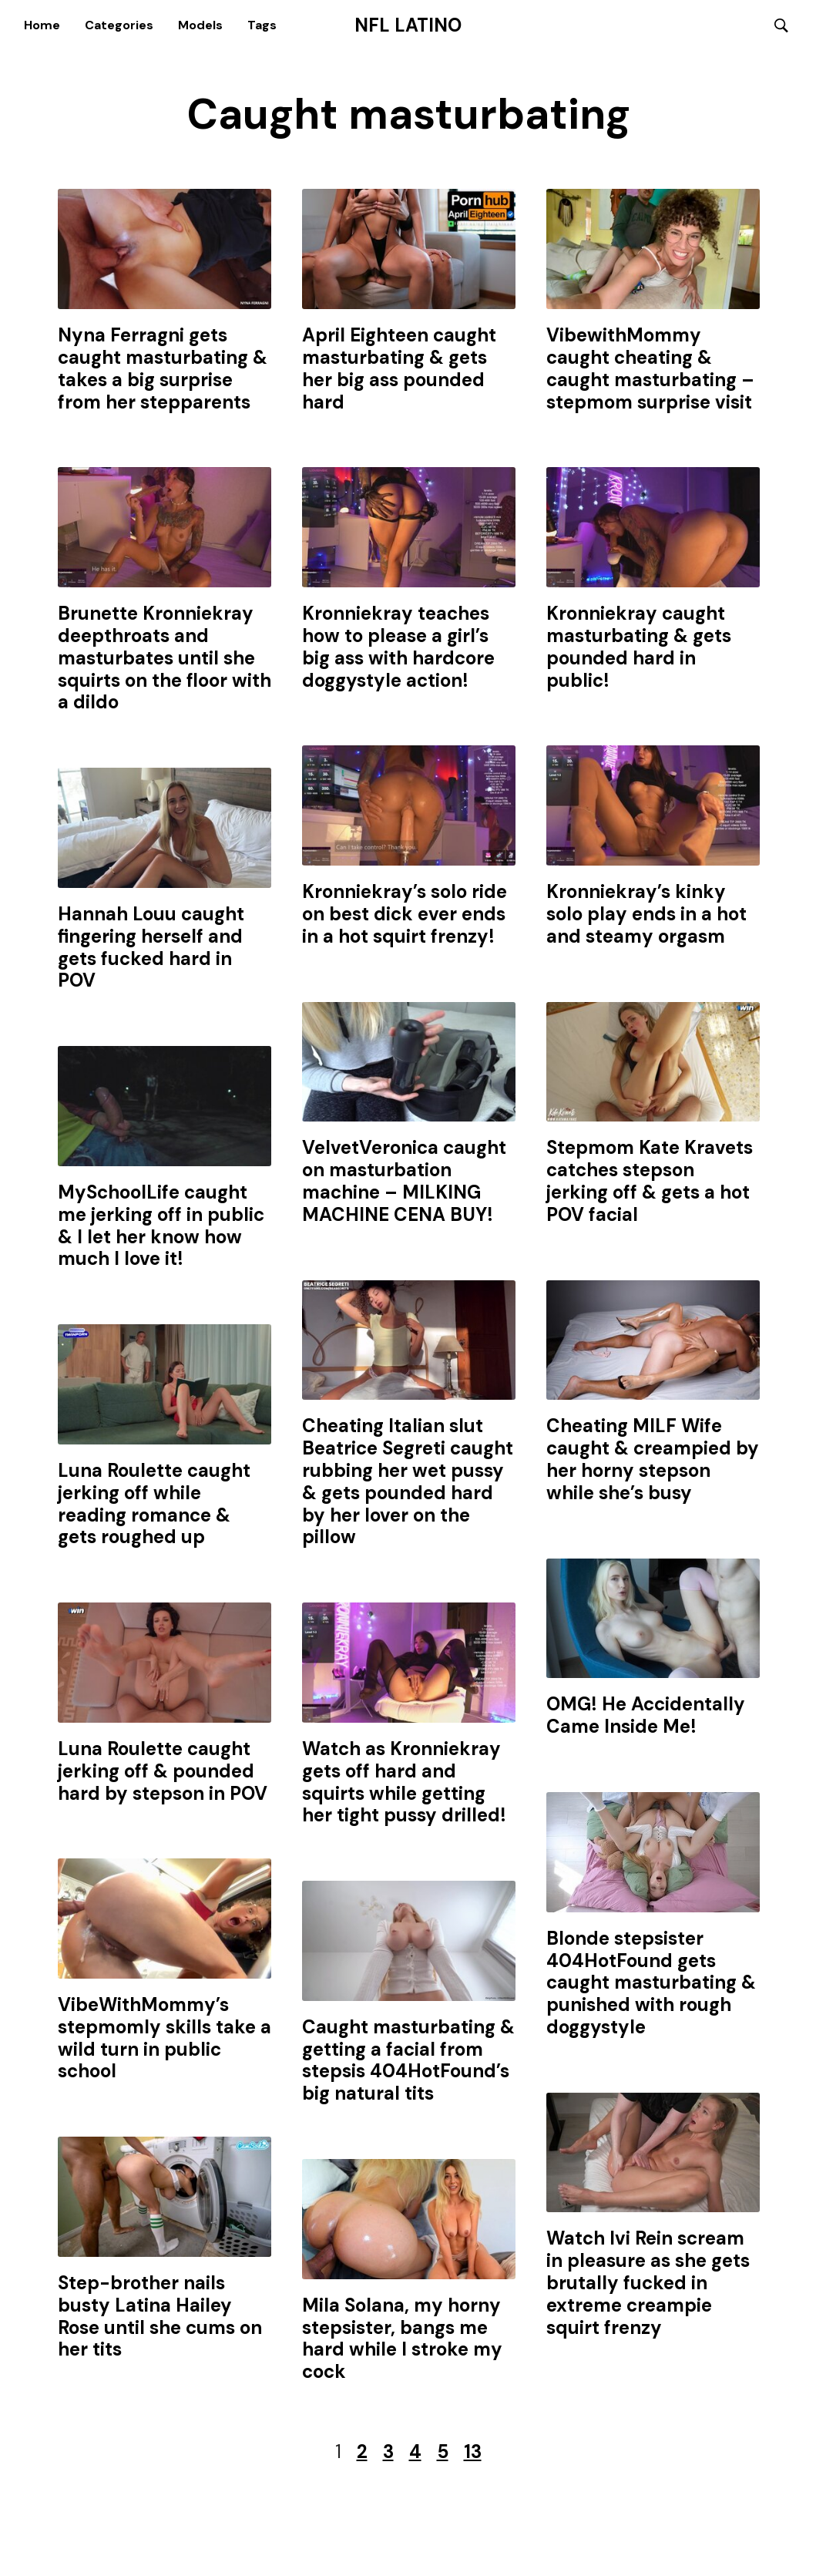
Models (200, 25)
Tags (262, 25)
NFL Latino (408, 25)
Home (42, 25)
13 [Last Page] (473, 2452)
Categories (119, 25)
